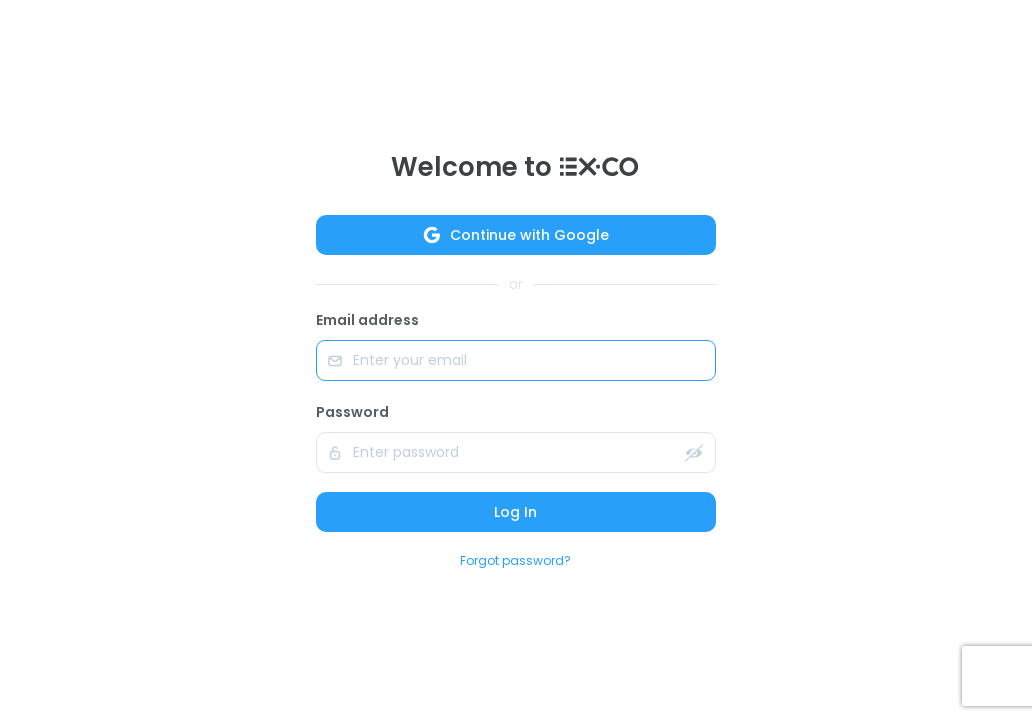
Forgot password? (515, 560)
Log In (515, 512)
